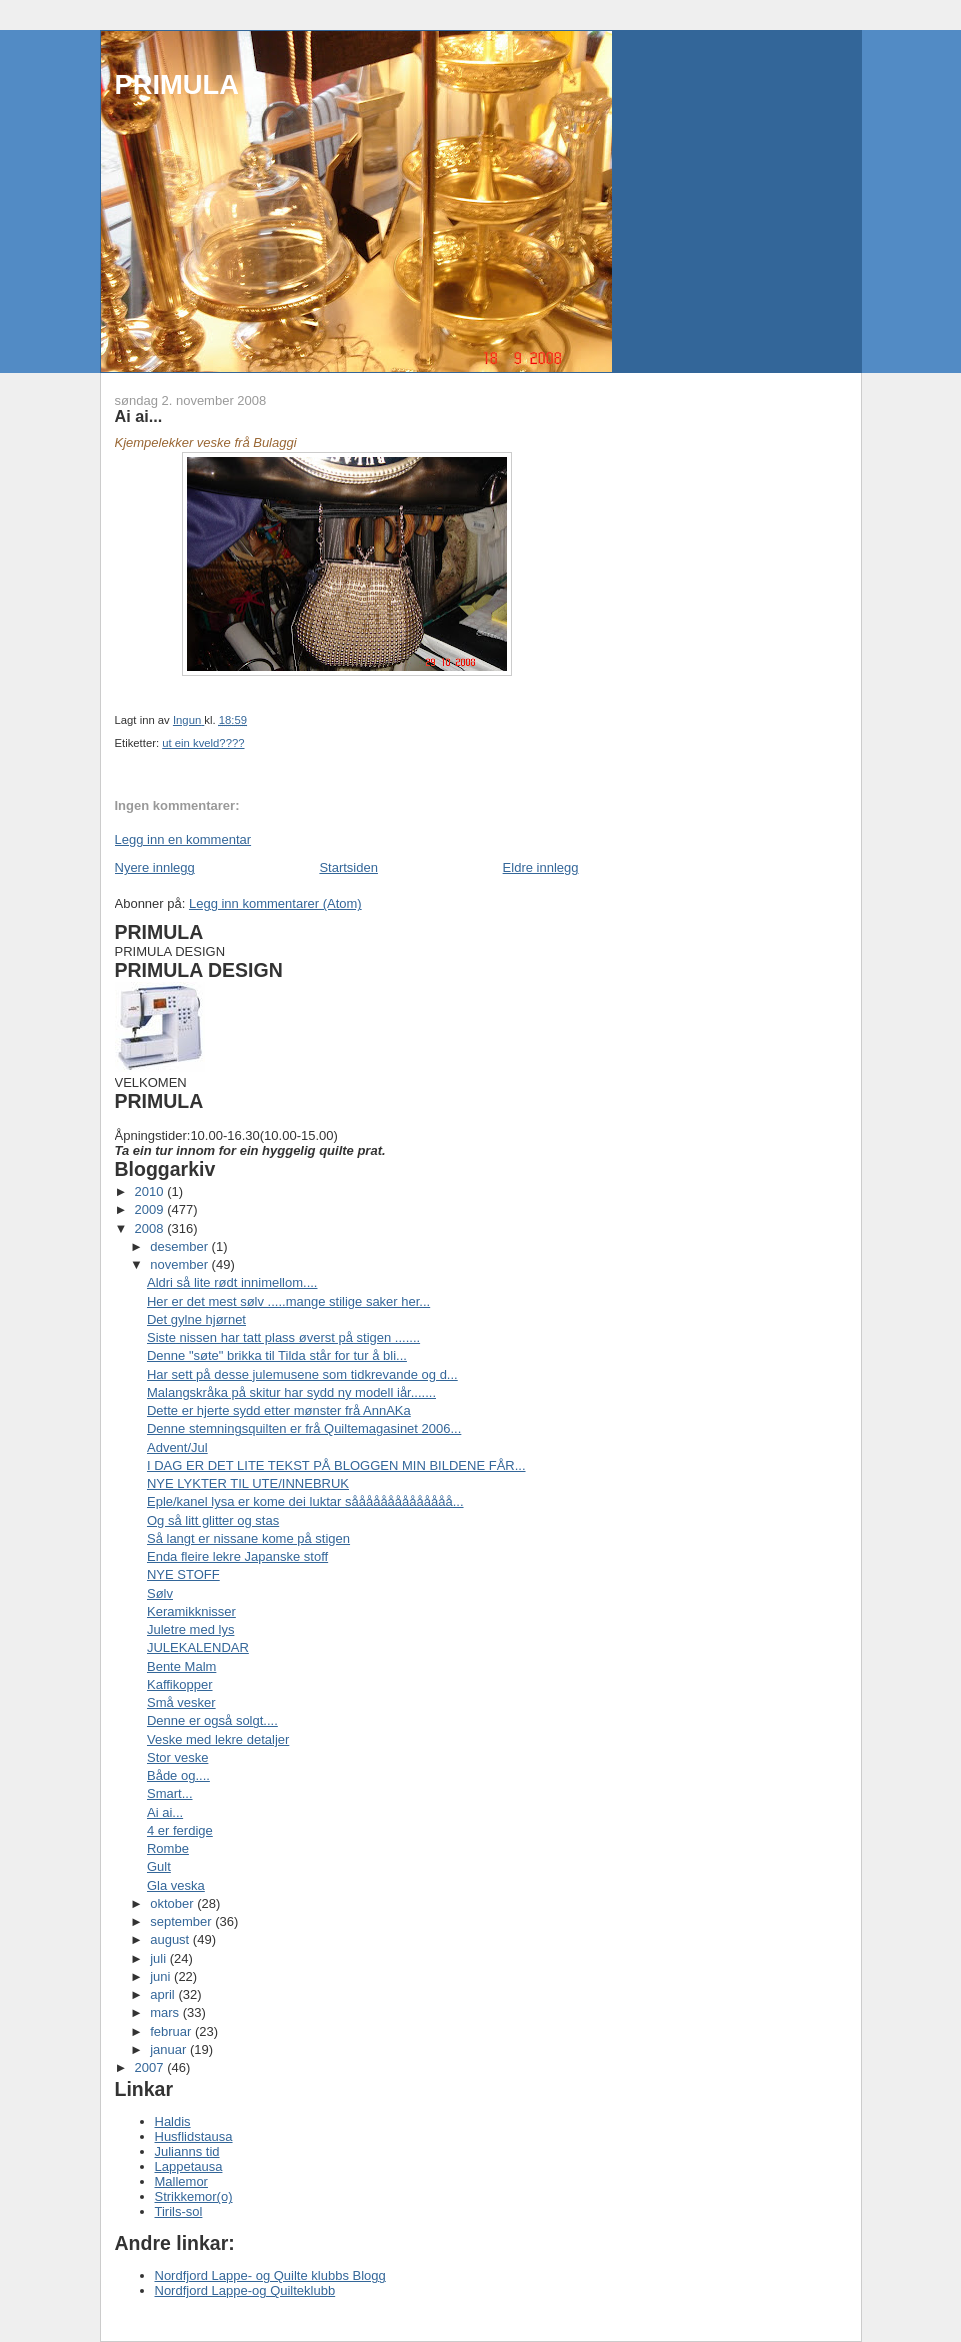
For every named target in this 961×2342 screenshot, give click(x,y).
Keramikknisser (191, 1611)
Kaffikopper (180, 1684)
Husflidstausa (194, 2136)
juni (162, 1976)
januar (170, 2049)
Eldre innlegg (541, 867)
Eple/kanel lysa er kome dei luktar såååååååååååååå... (305, 1501)
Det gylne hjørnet (196, 1319)
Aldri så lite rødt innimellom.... (232, 1282)
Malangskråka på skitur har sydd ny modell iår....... (291, 1392)
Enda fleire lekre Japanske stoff (237, 1556)
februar (172, 2031)
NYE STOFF (183, 1574)
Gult (159, 1866)
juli (160, 1958)
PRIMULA (177, 84)
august (171, 1939)
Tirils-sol (179, 2211)
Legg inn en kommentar (183, 839)
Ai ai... (165, 1812)
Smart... (170, 1793)
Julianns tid (187, 2151)
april (164, 1994)
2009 (151, 1209)
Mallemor (181, 2181)
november (180, 1264)
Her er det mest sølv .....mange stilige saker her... (288, 1301)
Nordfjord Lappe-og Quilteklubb (245, 2290)
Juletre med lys (190, 1629)
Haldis (173, 2121)
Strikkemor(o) (194, 2196)
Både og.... (178, 1775)
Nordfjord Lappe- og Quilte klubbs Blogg (270, 2275)
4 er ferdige (180, 1830)
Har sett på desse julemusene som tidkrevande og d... (302, 1374)
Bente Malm (181, 1666)
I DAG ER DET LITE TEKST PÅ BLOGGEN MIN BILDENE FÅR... (336, 1465)
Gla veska (176, 1885)
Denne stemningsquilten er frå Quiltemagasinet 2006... (304, 1428)
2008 (151, 1228)
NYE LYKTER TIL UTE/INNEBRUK (248, 1483)
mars (166, 2012)
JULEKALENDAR (198, 1647)
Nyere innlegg (155, 867)
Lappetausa (189, 2166)
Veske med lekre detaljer (218, 1739)
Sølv (160, 1593)
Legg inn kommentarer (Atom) (275, 903)
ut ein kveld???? (203, 743)
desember (180, 1246)
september (182, 1921)
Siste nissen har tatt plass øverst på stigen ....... (283, 1337)
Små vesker (181, 1702)
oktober (173, 1903)
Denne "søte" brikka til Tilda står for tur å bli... (277, 1355)
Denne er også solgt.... (212, 1720)
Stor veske (177, 1757)
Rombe (168, 1848)
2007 (151, 2067)
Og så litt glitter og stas (213, 1520)
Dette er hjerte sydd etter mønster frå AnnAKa (279, 1410)
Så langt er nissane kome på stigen (248, 1538)
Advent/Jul (177, 1447)
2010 (151, 1191)
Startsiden (348, 867)
